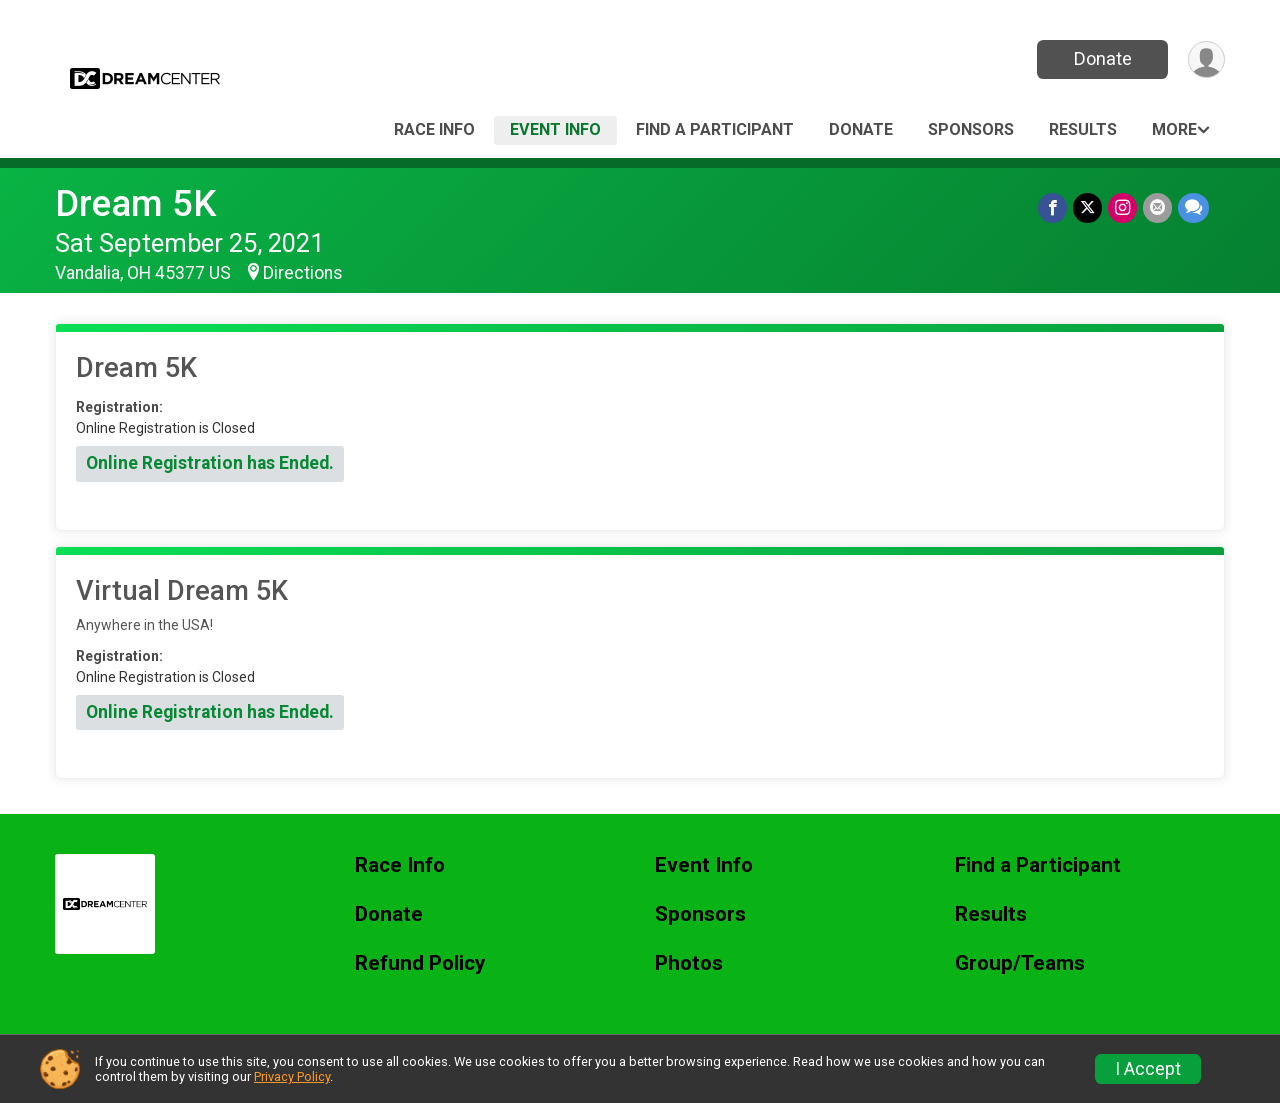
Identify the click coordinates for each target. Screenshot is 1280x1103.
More (1174, 129)
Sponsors (971, 129)
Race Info (434, 129)
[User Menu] (1206, 59)
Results (1083, 129)
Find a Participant (715, 129)
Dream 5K (135, 203)
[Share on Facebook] (1052, 207)
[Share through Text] (1193, 207)
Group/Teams (1020, 963)
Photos (689, 963)
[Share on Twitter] (1087, 207)
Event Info (555, 129)
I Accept (1148, 1069)
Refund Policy (420, 963)
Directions (303, 273)
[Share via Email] (1157, 207)
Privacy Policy (292, 1076)
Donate (1103, 58)
